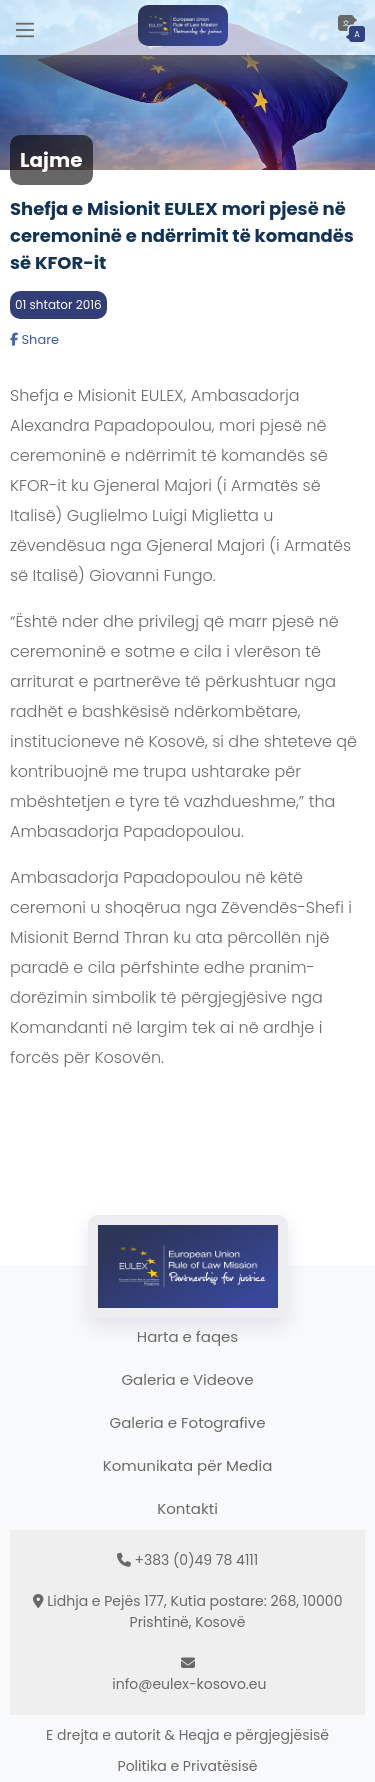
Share (34, 339)
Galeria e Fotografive (188, 1422)
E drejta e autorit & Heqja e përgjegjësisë (187, 1735)
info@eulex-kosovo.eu (189, 1684)
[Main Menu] (25, 27)
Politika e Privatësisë (188, 1766)
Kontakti (187, 1508)
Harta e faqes (187, 1336)
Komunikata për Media (188, 1465)
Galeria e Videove (187, 1379)
